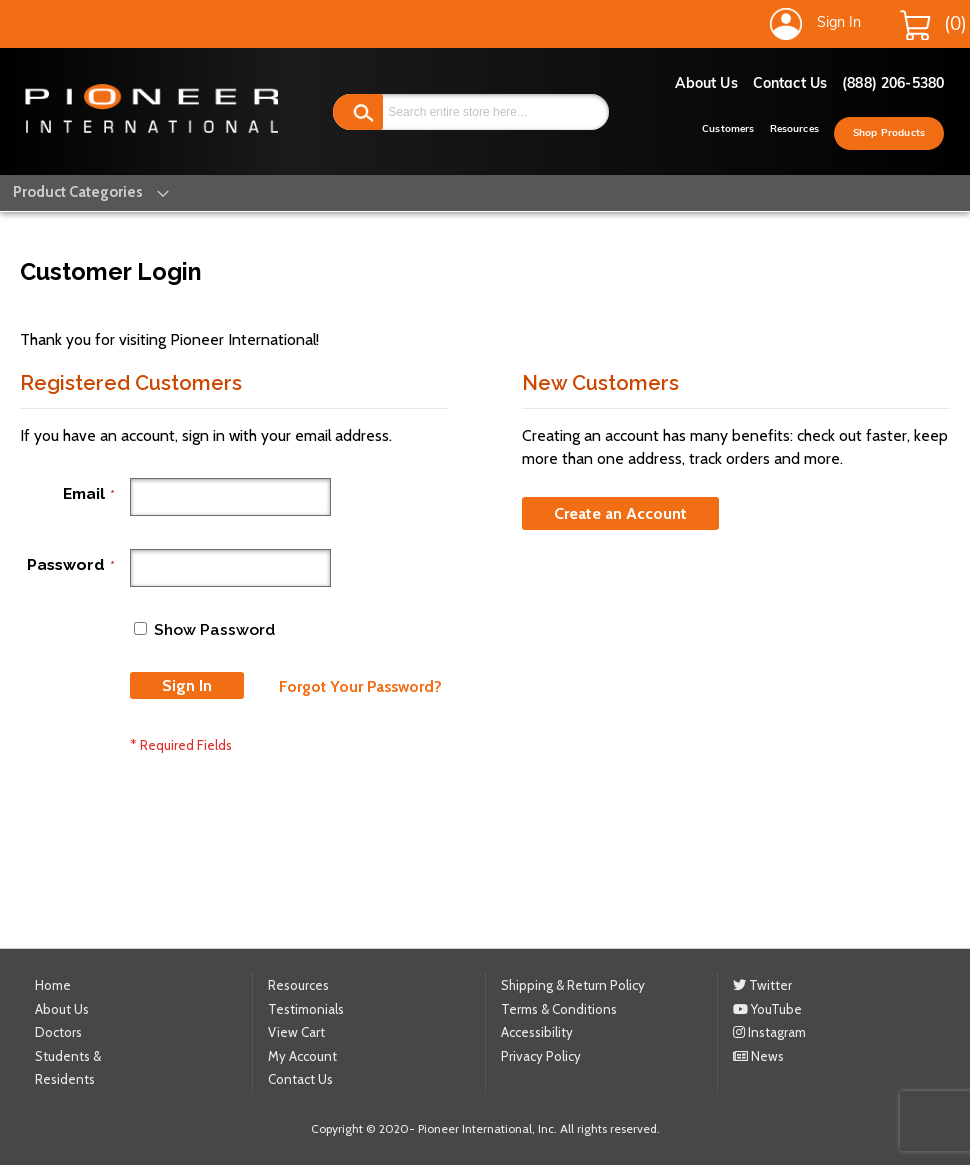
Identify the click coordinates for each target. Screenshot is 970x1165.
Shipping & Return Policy (573, 985)
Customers (728, 129)
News (758, 1055)
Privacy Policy (541, 1055)
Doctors (58, 1032)
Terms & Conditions (559, 1008)
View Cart (296, 1032)
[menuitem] (77, 192)
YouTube (767, 1008)
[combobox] (471, 112)
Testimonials (306, 1008)
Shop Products (889, 133)
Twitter (762, 985)
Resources (794, 129)
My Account (302, 1055)
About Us (706, 84)
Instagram (769, 1032)
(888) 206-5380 (893, 84)
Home (53, 985)
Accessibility (537, 1032)
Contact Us (790, 84)
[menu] (77, 192)
